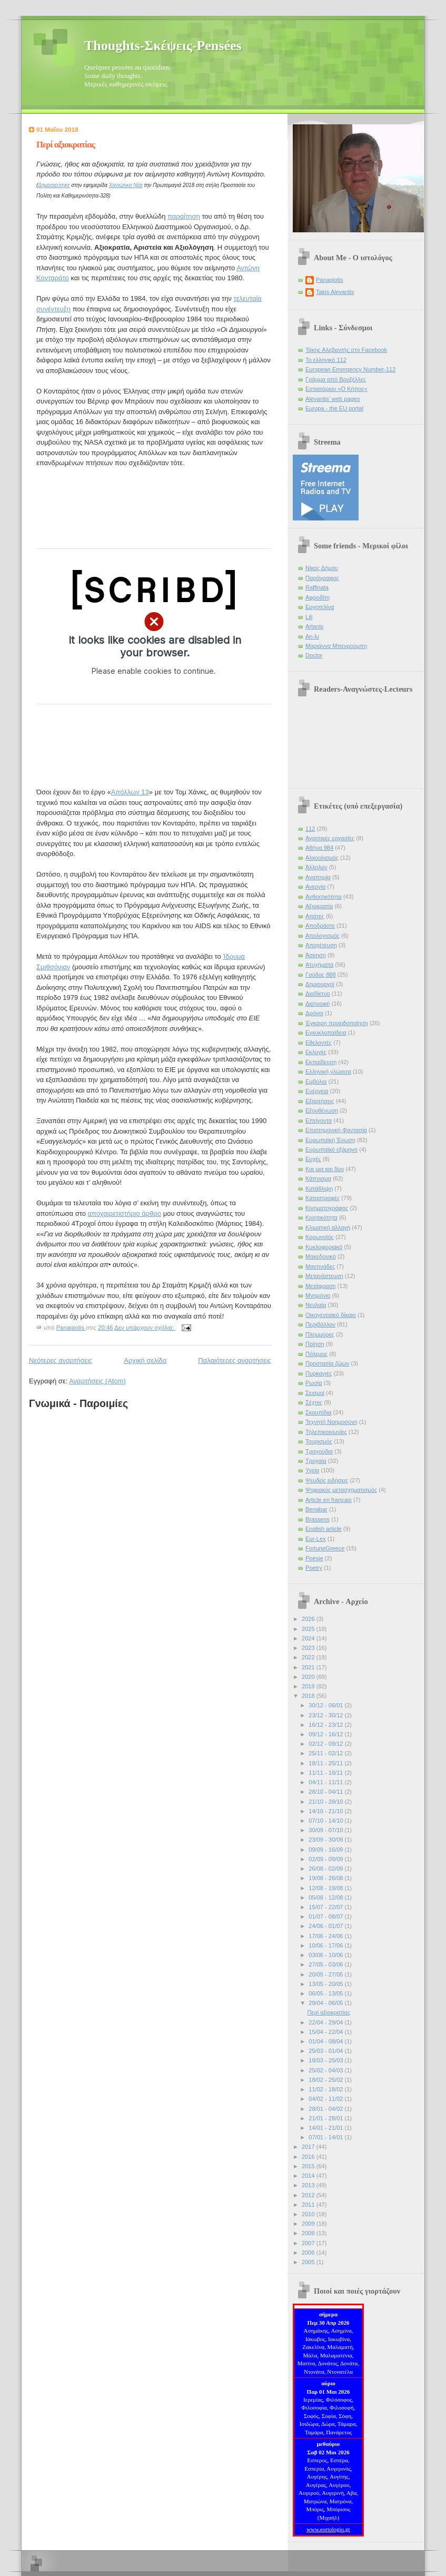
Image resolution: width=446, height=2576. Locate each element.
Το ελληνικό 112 (325, 360)
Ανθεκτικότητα (323, 896)
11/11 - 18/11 (326, 1772)
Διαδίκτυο (317, 993)
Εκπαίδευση (320, 1062)
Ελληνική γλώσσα (328, 1071)
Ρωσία (313, 1383)
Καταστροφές (322, 1198)
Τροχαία (315, 1461)
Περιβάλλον (320, 1324)
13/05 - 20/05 (326, 1984)
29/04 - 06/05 (326, 2003)
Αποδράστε (320, 925)
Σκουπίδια (318, 1412)
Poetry (313, 1568)
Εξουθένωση (321, 1110)
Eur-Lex (315, 1539)
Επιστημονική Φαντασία (336, 1130)
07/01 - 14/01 (326, 2137)
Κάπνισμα (318, 1178)
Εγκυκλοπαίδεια (325, 1032)
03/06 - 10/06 (326, 1955)
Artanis (314, 626)
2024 (309, 1638)
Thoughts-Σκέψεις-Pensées (163, 45)
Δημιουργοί (319, 984)
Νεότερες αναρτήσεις (60, 1360)
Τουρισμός (318, 1441)
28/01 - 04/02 (326, 2109)
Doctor (314, 655)
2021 (309, 1667)
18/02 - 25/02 (326, 2080)
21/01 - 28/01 (326, 2118)
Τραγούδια (319, 1451)
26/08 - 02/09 (326, 1868)
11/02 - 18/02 (326, 2089)
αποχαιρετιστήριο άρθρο (125, 1213)
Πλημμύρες (319, 1334)
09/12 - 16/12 (326, 1734)
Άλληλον (316, 867)
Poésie (314, 1558)
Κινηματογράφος (326, 1208)
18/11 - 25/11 (326, 1763)
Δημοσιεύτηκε (54, 185)
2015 (309, 2166)
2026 (309, 1619)
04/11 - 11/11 (326, 1782)
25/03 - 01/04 (326, 2051)
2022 (309, 1657)
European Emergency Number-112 (350, 369)
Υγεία (312, 1470)
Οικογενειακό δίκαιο (330, 1315)
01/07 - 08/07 (326, 1916)
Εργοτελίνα (319, 607)
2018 (309, 1696)
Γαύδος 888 (320, 974)
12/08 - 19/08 (326, 1888)
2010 (309, 2214)
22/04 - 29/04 (326, 2022)
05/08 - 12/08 (326, 1897)
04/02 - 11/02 (326, 2099)
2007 (309, 2243)
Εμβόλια (315, 1081)
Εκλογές (315, 1052)
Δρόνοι (314, 1013)
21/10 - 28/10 (326, 1801)
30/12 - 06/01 (326, 1705)
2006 (309, 2252)
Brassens (317, 1519)
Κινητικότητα (321, 1217)
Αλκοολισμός (322, 857)
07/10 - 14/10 (326, 1820)
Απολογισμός (322, 935)
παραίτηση (183, 216)
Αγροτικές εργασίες (329, 838)
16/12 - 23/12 (326, 1725)
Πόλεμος (316, 1354)
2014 (309, 2175)
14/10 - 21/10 (326, 1811)
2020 (309, 1677)
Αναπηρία (318, 877)
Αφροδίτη (317, 597)
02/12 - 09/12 (326, 1744)
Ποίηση (314, 1344)
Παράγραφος (322, 578)
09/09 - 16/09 (326, 1849)
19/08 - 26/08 (326, 1878)
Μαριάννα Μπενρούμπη (336, 646)
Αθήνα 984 (319, 847)
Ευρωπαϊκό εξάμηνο (331, 1149)
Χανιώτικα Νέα (126, 185)
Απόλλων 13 (130, 792)
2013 (309, 2185)
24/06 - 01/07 (326, 1926)
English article (323, 1529)
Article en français (328, 1500)
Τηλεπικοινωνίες (326, 1432)
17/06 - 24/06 (326, 1936)
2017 (309, 2147)
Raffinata (317, 587)
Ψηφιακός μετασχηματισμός (341, 1490)
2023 (309, 1648)
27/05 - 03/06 (326, 1964)
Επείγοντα (318, 1120)
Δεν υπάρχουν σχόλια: (144, 1327)
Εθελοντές (318, 1042)
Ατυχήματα (319, 964)
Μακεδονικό (320, 1256)
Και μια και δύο (324, 1169)
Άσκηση (315, 955)
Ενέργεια (316, 1091)
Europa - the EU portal (334, 408)
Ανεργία (315, 886)
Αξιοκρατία (319, 906)
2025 (309, 1629)
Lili (309, 617)
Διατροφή (317, 1003)
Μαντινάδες (320, 1266)
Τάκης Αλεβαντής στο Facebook (346, 350)
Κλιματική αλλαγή (327, 1227)
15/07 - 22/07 (326, 1907)
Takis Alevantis (335, 292)
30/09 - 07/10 (326, 1830)
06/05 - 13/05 (326, 1993)
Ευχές (313, 1159)
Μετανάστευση (324, 1276)
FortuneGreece (324, 1548)
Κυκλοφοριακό (323, 1247)
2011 (309, 2204)
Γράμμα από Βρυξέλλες (335, 379)
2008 (309, 2233)
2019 (309, 1686)
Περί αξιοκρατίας (65, 145)
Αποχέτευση (321, 945)
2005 (309, 2262)
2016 (309, 2157)
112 (310, 828)
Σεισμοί (314, 1393)
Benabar (316, 1509)
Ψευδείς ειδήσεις (326, 1480)
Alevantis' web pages (332, 399)
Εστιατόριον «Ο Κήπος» (336, 389)
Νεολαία (315, 1305)
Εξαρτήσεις (319, 1101)
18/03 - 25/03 (326, 2060)
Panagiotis (329, 280)
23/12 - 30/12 (326, 1715)
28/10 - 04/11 (326, 1791)
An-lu (312, 636)
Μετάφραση (320, 1286)
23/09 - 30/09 (326, 1839)
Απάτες (314, 916)
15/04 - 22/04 (326, 2032)
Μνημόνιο (318, 1295)
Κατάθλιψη (319, 1188)
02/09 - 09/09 (326, 1859)
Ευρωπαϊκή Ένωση (330, 1140)
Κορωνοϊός (319, 1237)
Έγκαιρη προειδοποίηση (336, 1023)
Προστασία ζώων (327, 1363)
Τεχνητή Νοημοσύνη (331, 1422)
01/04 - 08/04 (326, 2041)
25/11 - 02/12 (326, 1753)
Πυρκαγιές (318, 1373)
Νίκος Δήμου (321, 568)
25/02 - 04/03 (326, 2070)
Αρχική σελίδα (145, 1360)
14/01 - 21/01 (326, 2128)
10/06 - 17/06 (326, 1945)
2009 (309, 2223)
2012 (309, 2195)
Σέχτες (313, 1402)
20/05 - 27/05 (326, 1974)
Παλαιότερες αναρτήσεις (234, 1360)
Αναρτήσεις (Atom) (97, 1381)
